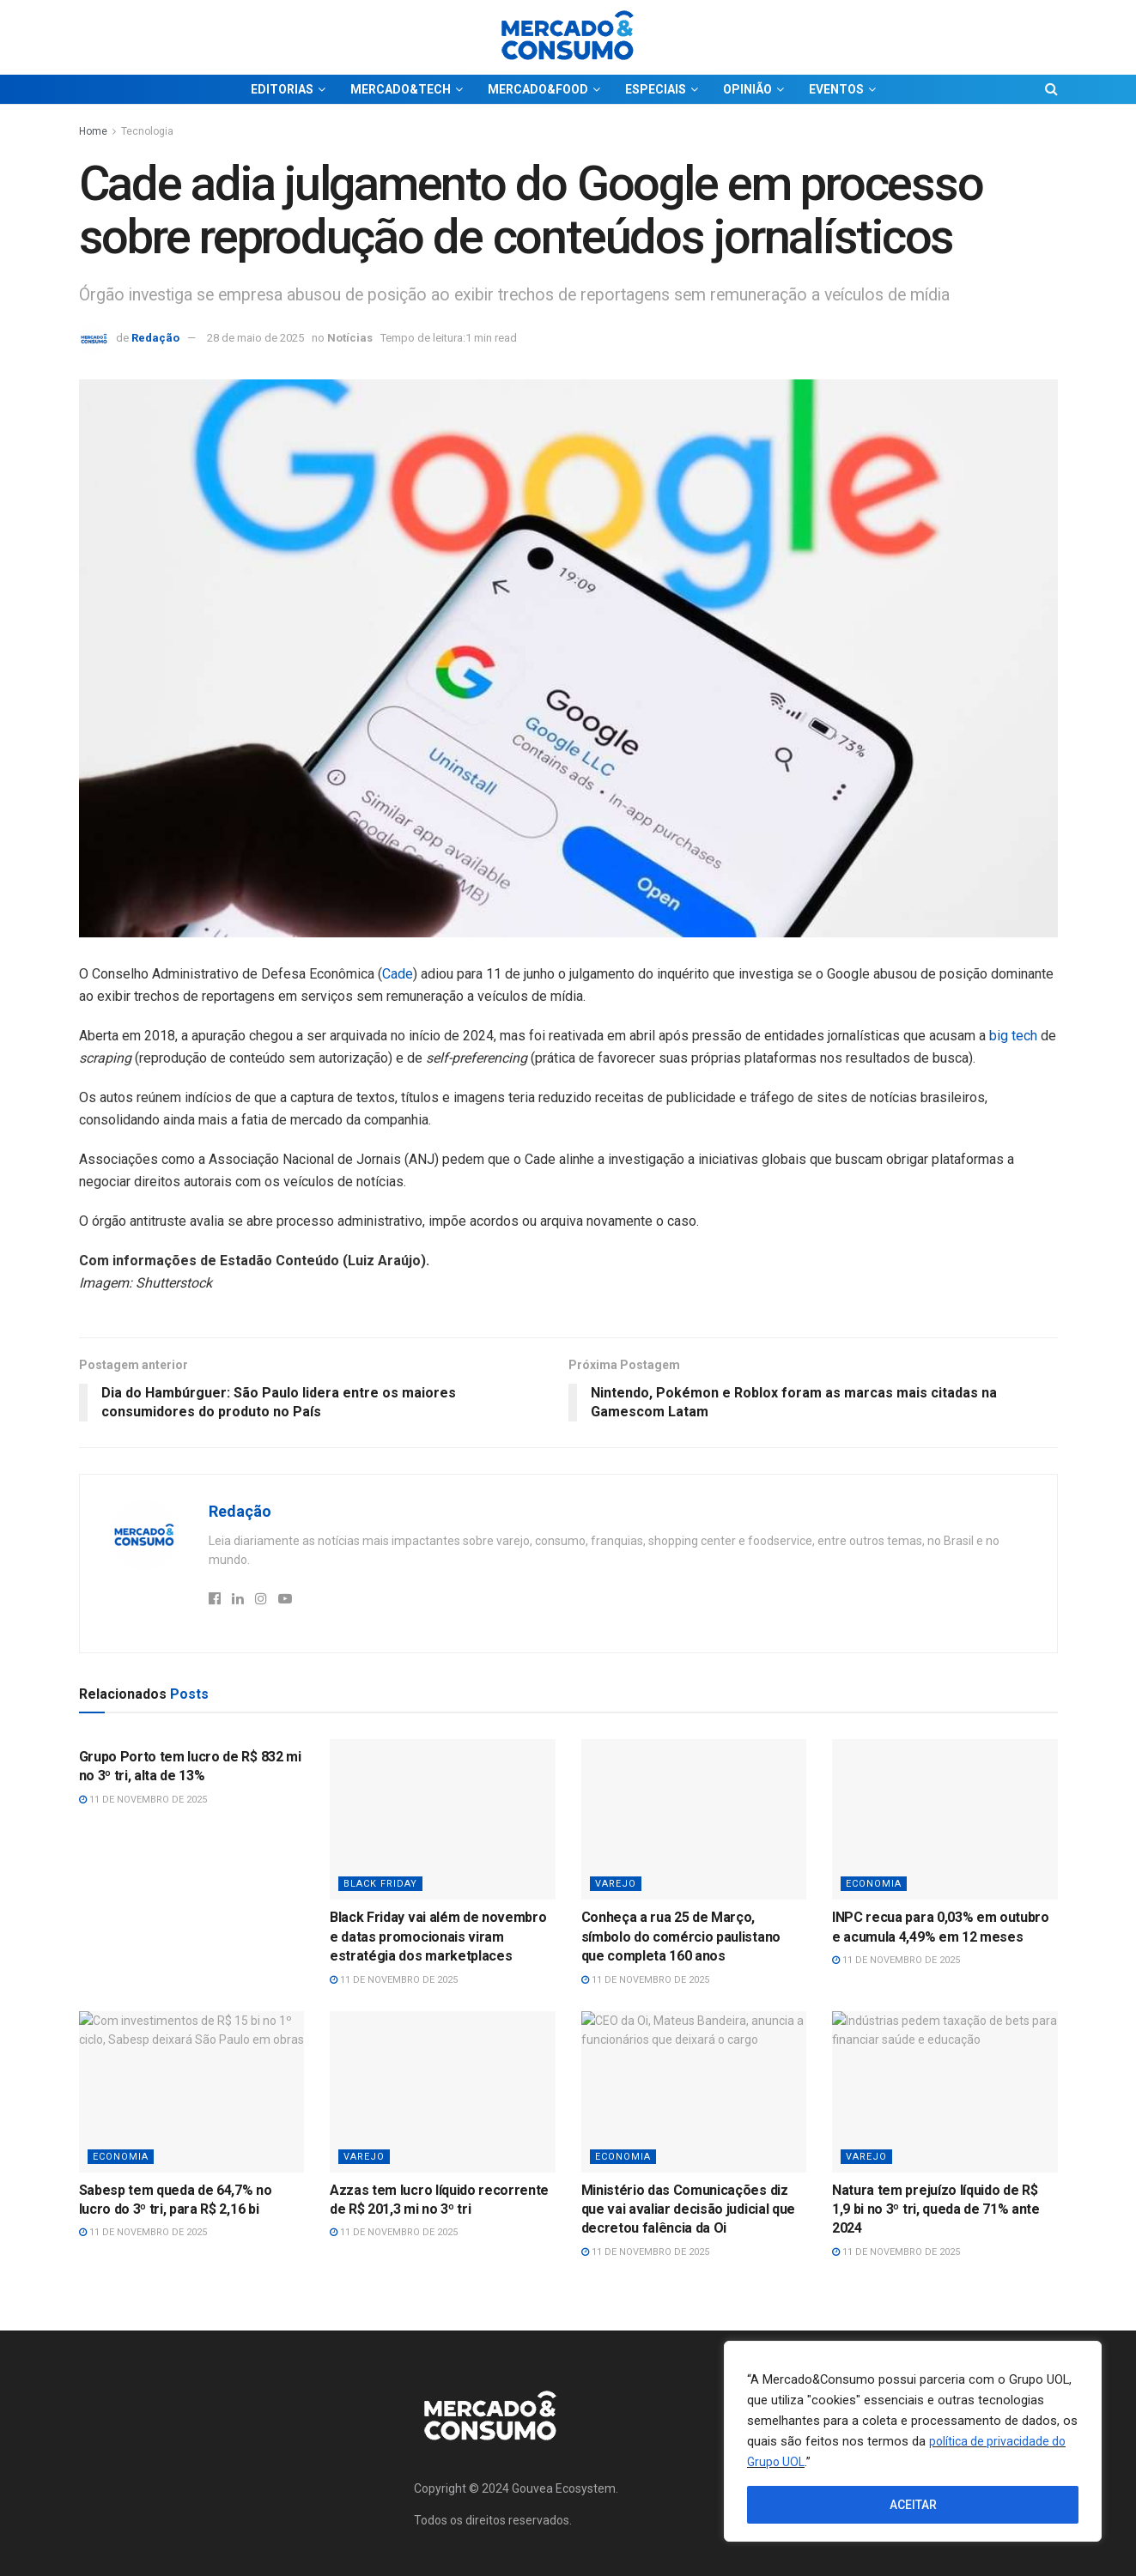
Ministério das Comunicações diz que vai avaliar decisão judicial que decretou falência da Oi (688, 2209)
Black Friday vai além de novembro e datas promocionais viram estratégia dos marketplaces (438, 1936)
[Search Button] (1051, 89)
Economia (874, 1883)
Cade (397, 974)
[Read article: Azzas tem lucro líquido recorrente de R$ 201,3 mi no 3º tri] (443, 2092)
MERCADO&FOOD (538, 89)
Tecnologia (147, 131)
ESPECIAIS (655, 89)
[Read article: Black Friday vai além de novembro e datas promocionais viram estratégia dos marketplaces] (443, 1819)
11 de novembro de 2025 (143, 1799)
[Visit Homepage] (568, 37)
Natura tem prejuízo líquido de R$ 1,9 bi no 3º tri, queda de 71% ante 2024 (936, 2209)
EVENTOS (836, 89)
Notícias (350, 337)
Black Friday (380, 1883)
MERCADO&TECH (400, 89)
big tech (1013, 1035)
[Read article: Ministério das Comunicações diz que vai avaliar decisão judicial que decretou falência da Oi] (694, 2092)
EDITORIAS (282, 89)
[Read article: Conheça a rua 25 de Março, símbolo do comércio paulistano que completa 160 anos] (694, 1819)
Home (93, 131)
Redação (155, 337)
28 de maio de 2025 (255, 337)
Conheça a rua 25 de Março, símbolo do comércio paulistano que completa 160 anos (681, 1936)
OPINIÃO (747, 89)
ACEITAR (913, 2505)
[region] (913, 2441)
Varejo (615, 1883)
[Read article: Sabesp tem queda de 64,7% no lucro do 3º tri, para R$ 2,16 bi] (192, 2092)
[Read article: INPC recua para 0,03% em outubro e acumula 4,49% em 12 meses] (945, 1819)
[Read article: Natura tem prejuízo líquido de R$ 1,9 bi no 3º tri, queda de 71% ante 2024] (945, 2092)
